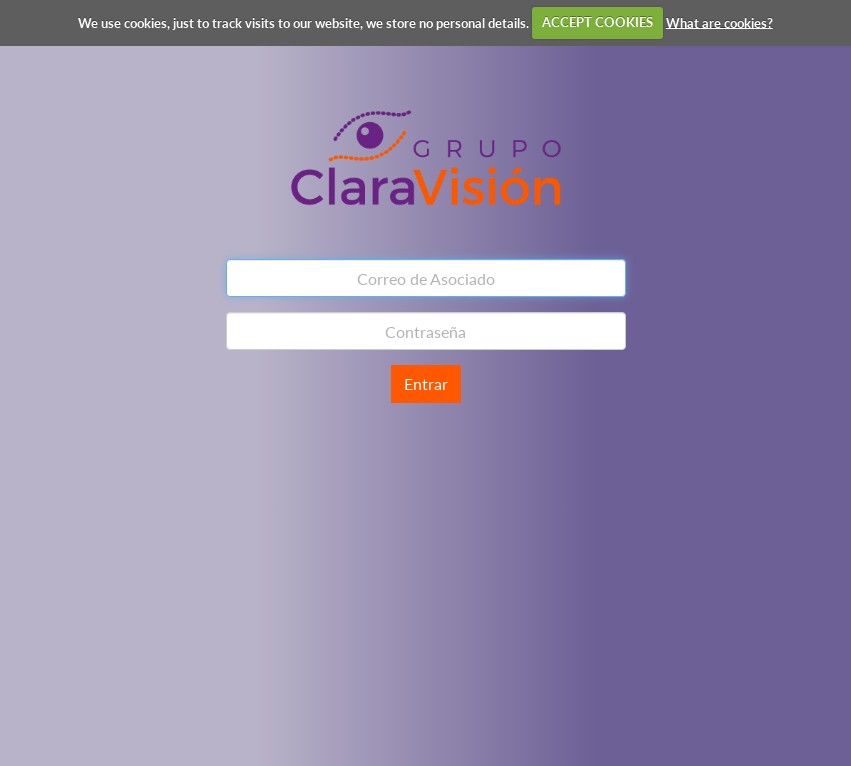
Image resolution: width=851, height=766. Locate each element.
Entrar (426, 383)
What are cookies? (719, 22)
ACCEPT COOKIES (597, 22)
